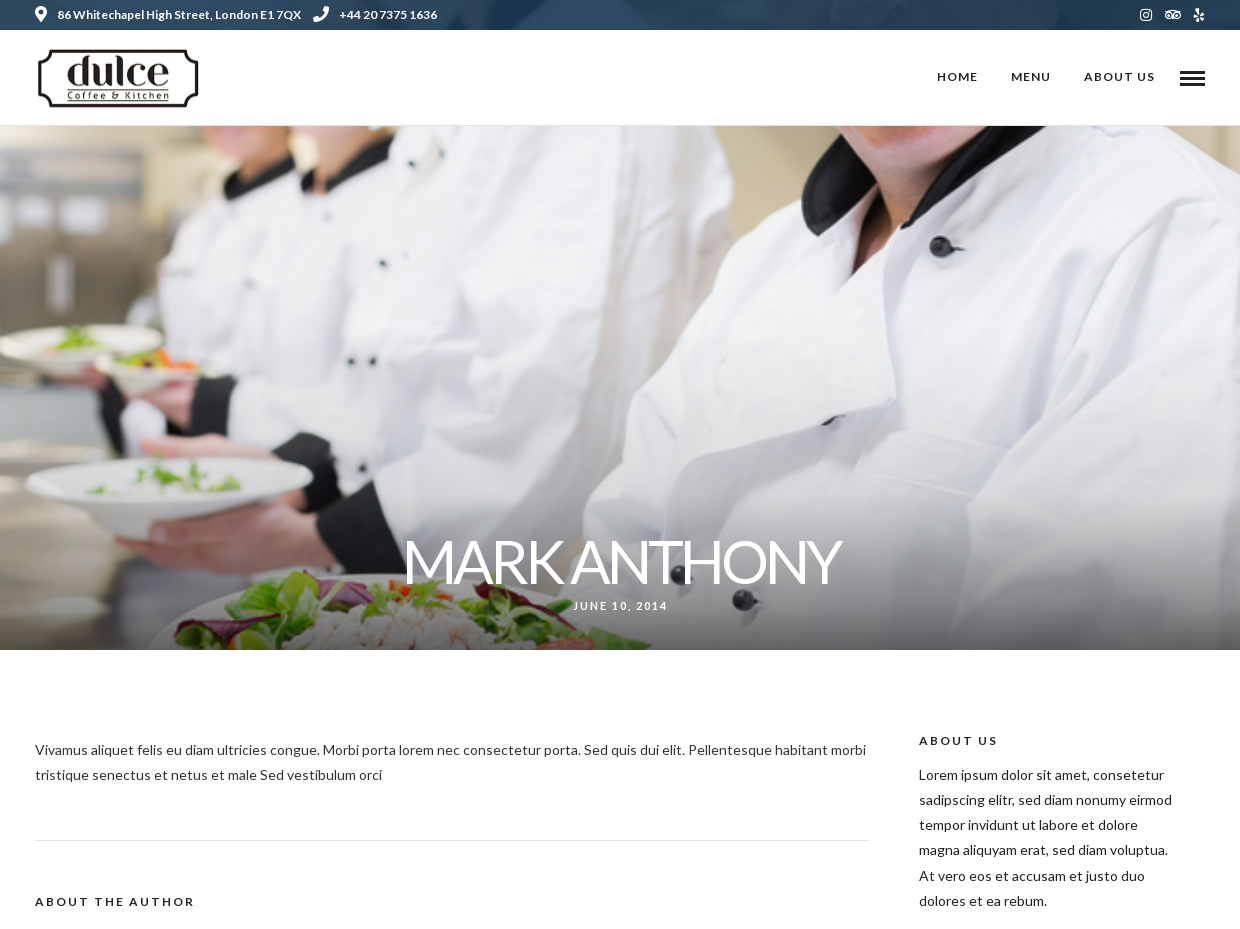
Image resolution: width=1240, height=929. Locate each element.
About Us (1119, 76)
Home (957, 76)
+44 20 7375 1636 (375, 14)
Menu (1031, 76)
